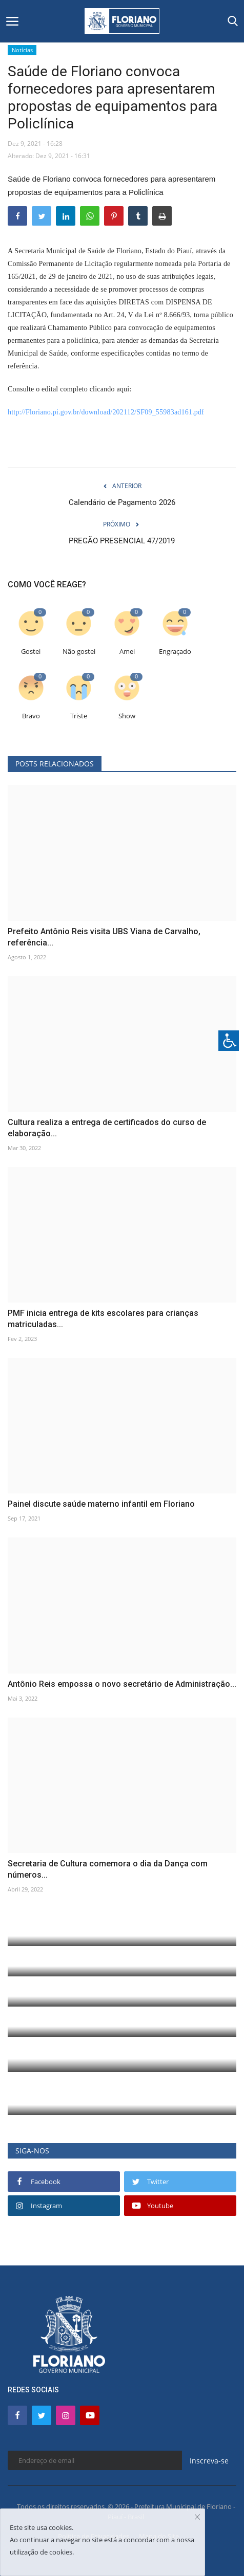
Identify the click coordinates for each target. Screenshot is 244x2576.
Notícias (22, 50)
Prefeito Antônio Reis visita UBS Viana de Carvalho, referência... (104, 937)
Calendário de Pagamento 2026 (122, 502)
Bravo (31, 716)
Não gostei (79, 651)
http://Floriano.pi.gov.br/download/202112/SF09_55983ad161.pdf (106, 412)
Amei (127, 651)
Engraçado (175, 651)
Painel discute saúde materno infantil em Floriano (101, 1504)
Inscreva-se (209, 2460)
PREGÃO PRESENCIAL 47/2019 (122, 540)
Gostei (30, 651)
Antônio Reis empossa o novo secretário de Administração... (122, 1684)
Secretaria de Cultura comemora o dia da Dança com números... (108, 1869)
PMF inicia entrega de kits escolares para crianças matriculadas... (103, 1318)
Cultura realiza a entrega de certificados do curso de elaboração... (107, 1127)
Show (126, 716)
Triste (78, 716)
